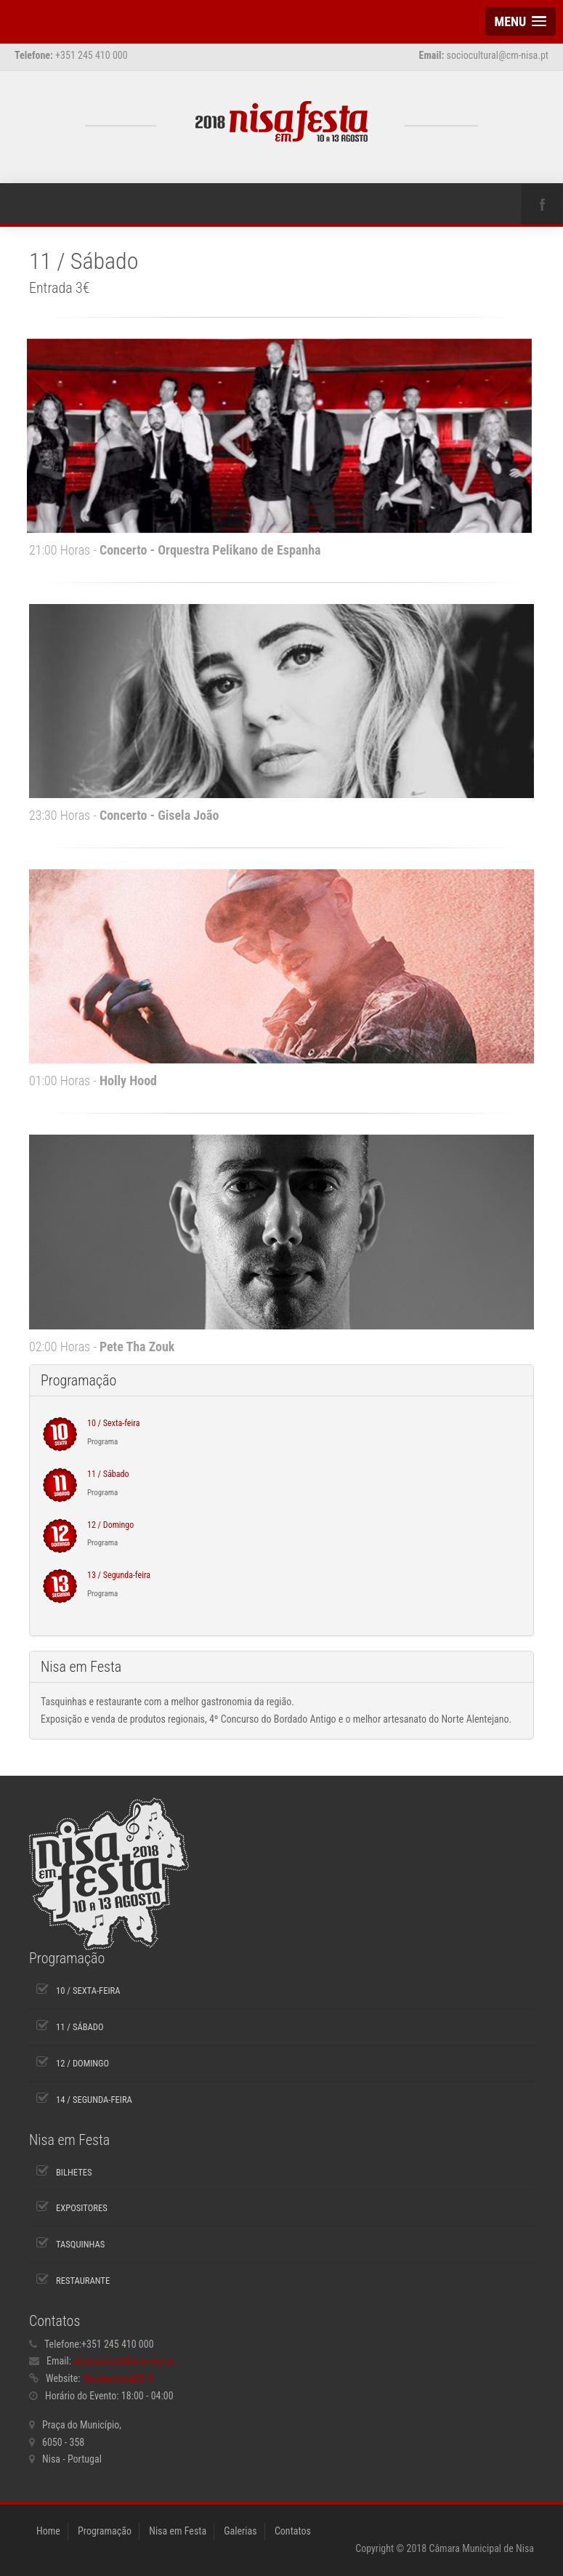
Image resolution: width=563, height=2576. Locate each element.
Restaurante (83, 2280)
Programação (104, 2531)
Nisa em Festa (177, 2531)
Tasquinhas (80, 2244)
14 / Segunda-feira (94, 2099)
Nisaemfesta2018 (118, 2378)
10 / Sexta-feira (113, 1423)
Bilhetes (74, 2172)
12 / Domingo (110, 1525)
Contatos (293, 2531)
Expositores (82, 2207)
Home (48, 2531)
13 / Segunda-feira (118, 1575)
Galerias (240, 2531)
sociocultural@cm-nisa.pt (124, 2361)
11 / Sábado (108, 1474)
